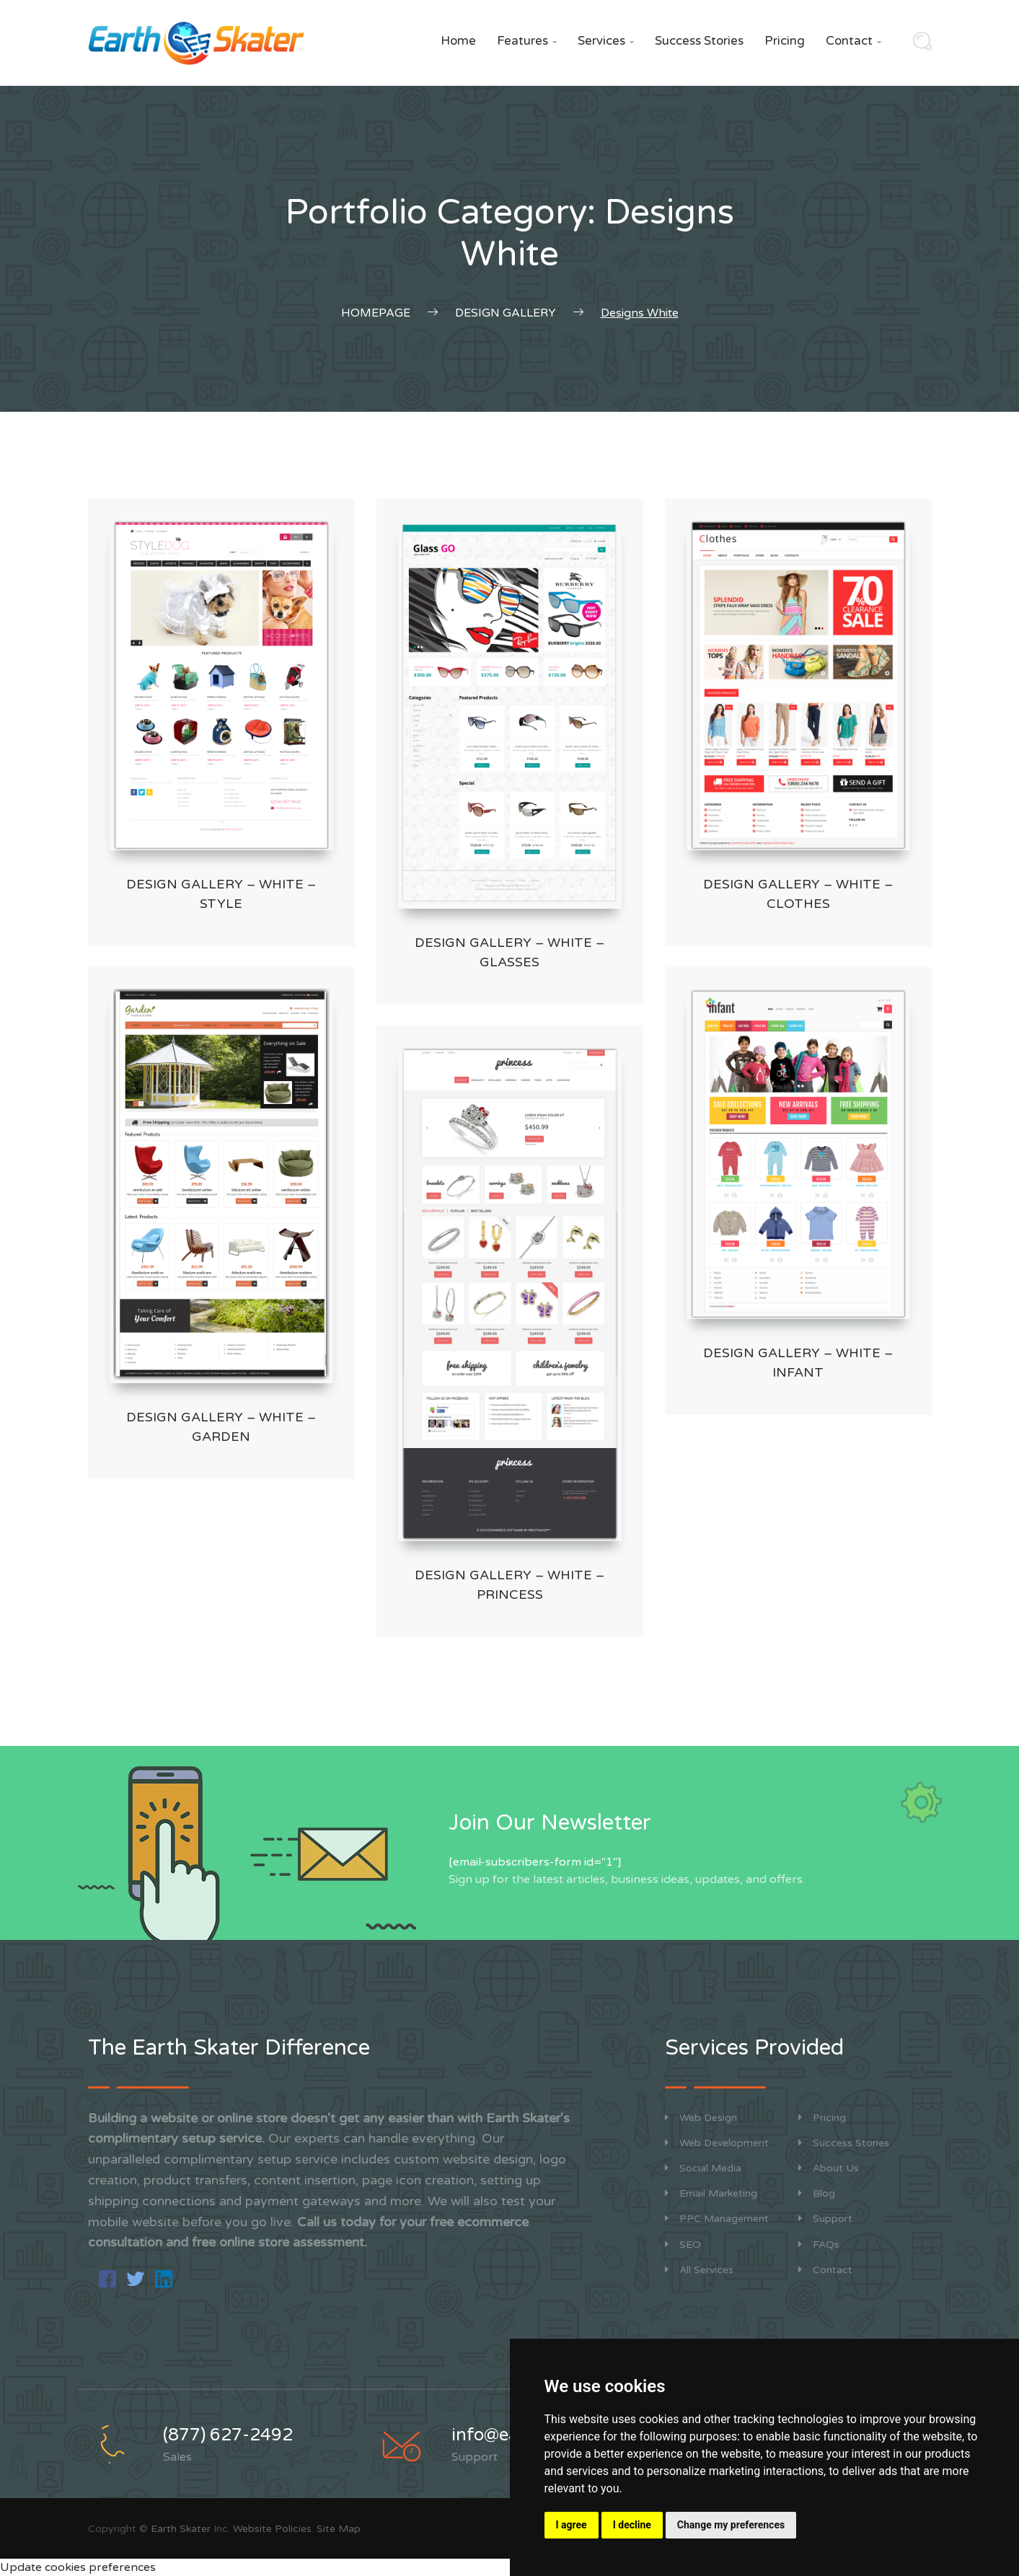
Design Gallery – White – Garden (221, 1426)
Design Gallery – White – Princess (509, 1584)
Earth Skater (181, 2529)
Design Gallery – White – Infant (798, 1362)
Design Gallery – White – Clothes (798, 894)
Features (527, 40)
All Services (699, 2270)
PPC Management (717, 2219)
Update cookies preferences (78, 2567)
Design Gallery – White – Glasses (509, 952)
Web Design (701, 2118)
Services (606, 40)
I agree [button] (571, 2525)
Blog (816, 2193)
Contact (853, 40)
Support (825, 2219)
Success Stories (699, 40)
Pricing (784, 40)
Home (458, 40)
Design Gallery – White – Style (221, 894)
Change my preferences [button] (731, 2525)
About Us (828, 2168)
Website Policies (272, 2529)
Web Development (717, 2143)
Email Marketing (711, 2193)
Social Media (703, 2168)
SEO (683, 2244)
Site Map (339, 2529)
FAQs (818, 2244)
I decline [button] (632, 2525)
